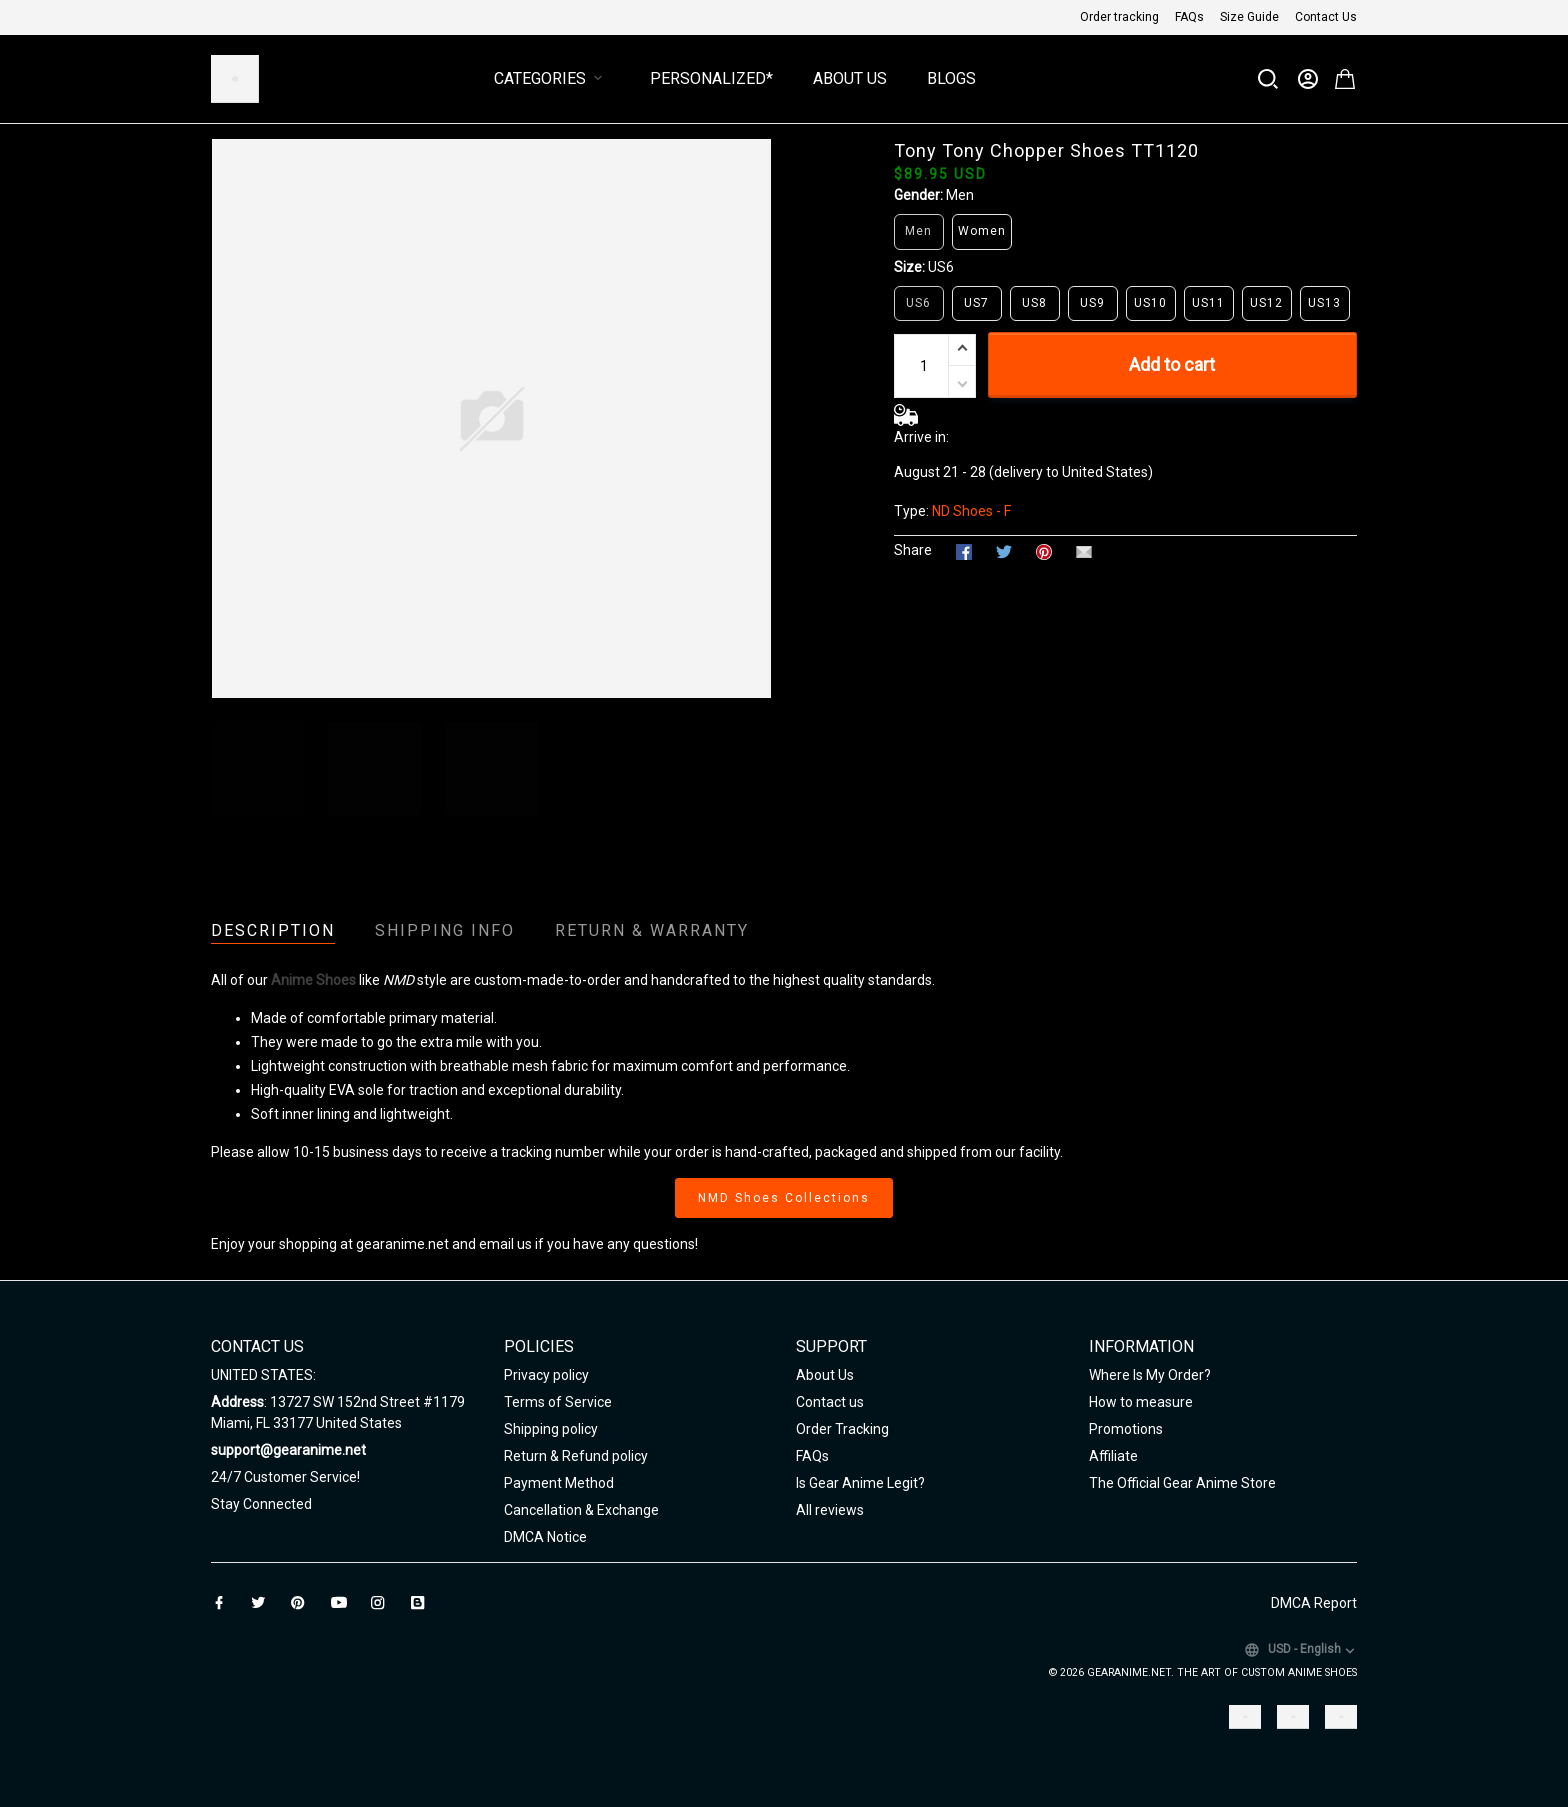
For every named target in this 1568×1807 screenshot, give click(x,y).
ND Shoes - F (971, 511)
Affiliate (1113, 1456)
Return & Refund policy (576, 1456)
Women (982, 231)
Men (960, 195)
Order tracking (1119, 17)
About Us (850, 78)
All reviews (830, 1510)
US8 (1034, 303)
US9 (1092, 303)
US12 (1266, 303)
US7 (976, 303)
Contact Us (1326, 17)
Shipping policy (551, 1429)
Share (913, 550)
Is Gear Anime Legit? (860, 1483)
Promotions (1126, 1429)
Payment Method (559, 1483)
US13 (1324, 303)
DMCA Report (1314, 1603)
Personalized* (711, 78)
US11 (1208, 303)
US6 (941, 267)
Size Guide (1249, 17)
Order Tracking (842, 1429)
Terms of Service (558, 1402)
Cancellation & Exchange (581, 1510)
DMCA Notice (545, 1537)
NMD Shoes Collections (784, 1198)
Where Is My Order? (1150, 1375)
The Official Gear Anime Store (1182, 1483)
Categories (552, 78)
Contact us (830, 1402)
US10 (1150, 303)
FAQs (1189, 17)
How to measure (1141, 1402)
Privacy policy (546, 1375)
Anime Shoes (313, 980)
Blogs (951, 78)
